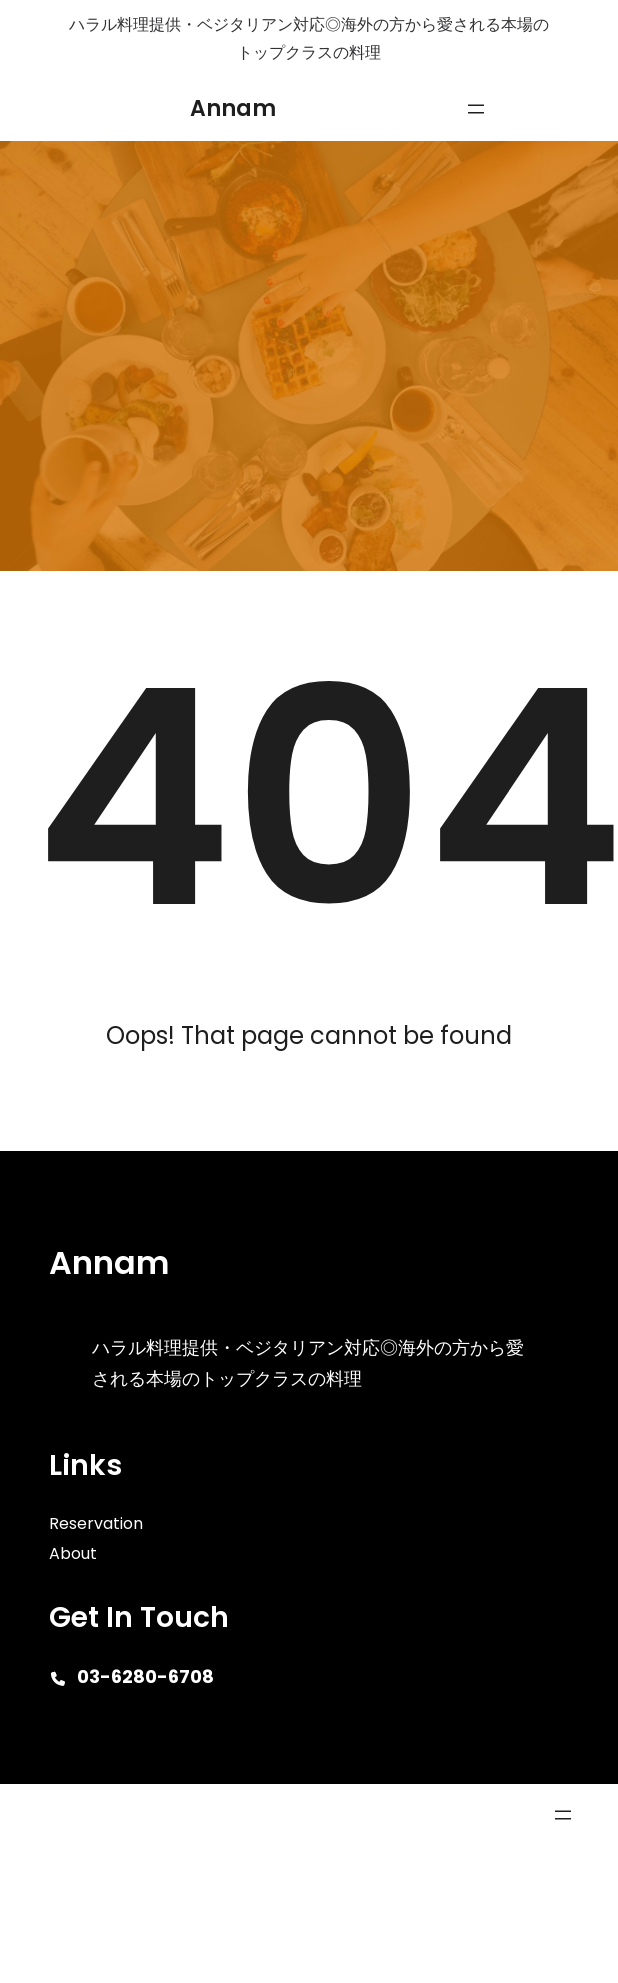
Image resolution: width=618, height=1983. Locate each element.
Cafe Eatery (75, 1814)
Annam (233, 108)
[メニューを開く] (476, 109)
